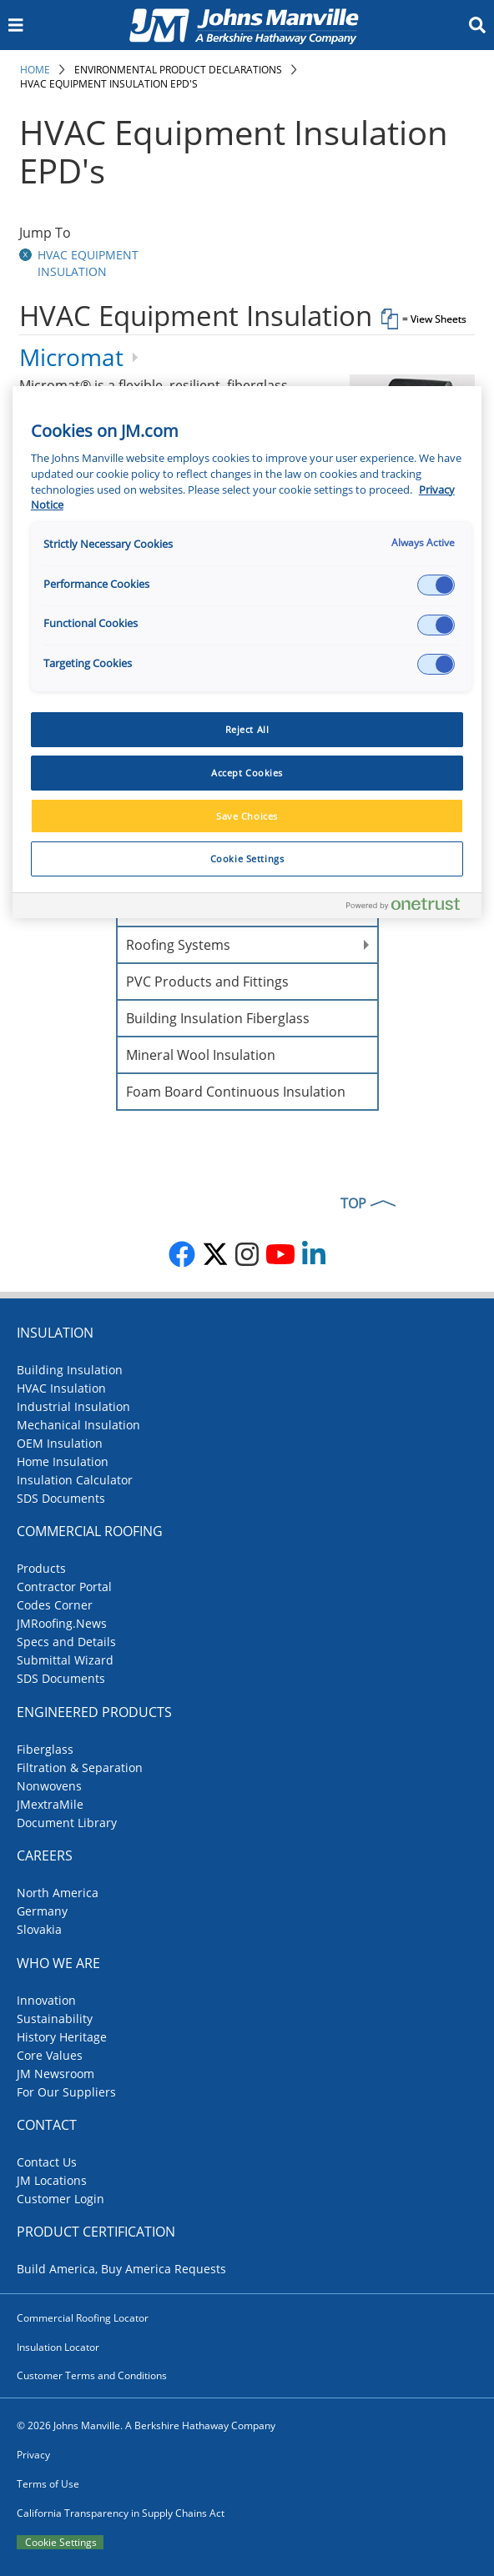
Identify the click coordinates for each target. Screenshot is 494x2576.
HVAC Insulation (61, 1388)
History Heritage (62, 2037)
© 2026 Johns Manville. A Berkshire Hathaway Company (146, 2425)
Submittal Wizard (65, 1660)
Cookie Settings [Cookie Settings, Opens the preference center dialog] (247, 858)
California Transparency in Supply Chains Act (120, 2513)
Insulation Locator (58, 2347)
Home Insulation (62, 1461)
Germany (42, 1911)
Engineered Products (94, 1712)
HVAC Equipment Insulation (88, 263)
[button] (27, 255)
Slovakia (39, 1929)
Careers (45, 1855)
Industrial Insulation (73, 1406)
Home (35, 70)
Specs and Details (66, 1642)
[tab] (247, 322)
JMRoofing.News (62, 1623)
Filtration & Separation (80, 1767)
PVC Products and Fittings (207, 981)
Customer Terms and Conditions (92, 2375)
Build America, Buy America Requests (121, 2269)
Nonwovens (49, 1786)
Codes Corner (55, 1605)
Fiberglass (45, 1749)
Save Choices (247, 816)
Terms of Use (48, 2484)
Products (41, 1568)
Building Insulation (70, 1370)
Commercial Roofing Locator (83, 2318)
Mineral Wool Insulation (200, 1055)
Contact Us (47, 2162)
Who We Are (58, 1963)
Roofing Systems (178, 945)
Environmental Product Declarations (178, 70)
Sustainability (55, 2018)
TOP (353, 1203)
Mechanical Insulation (78, 1425)
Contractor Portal (64, 1586)
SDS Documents (61, 1498)
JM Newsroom (55, 2073)
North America (57, 1893)
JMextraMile (50, 1804)
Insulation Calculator (75, 1480)
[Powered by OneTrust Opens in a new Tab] (409, 907)
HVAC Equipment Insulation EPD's (109, 84)
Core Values (50, 2055)
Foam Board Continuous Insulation (235, 1091)
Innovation (46, 2000)
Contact (47, 2125)
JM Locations (52, 2180)
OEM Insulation (60, 1443)
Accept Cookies (247, 772)
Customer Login (60, 2199)
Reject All (247, 729)
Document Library (67, 1822)
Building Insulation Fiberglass (218, 1018)
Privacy (33, 2455)
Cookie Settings (61, 2542)
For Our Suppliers (66, 2092)
